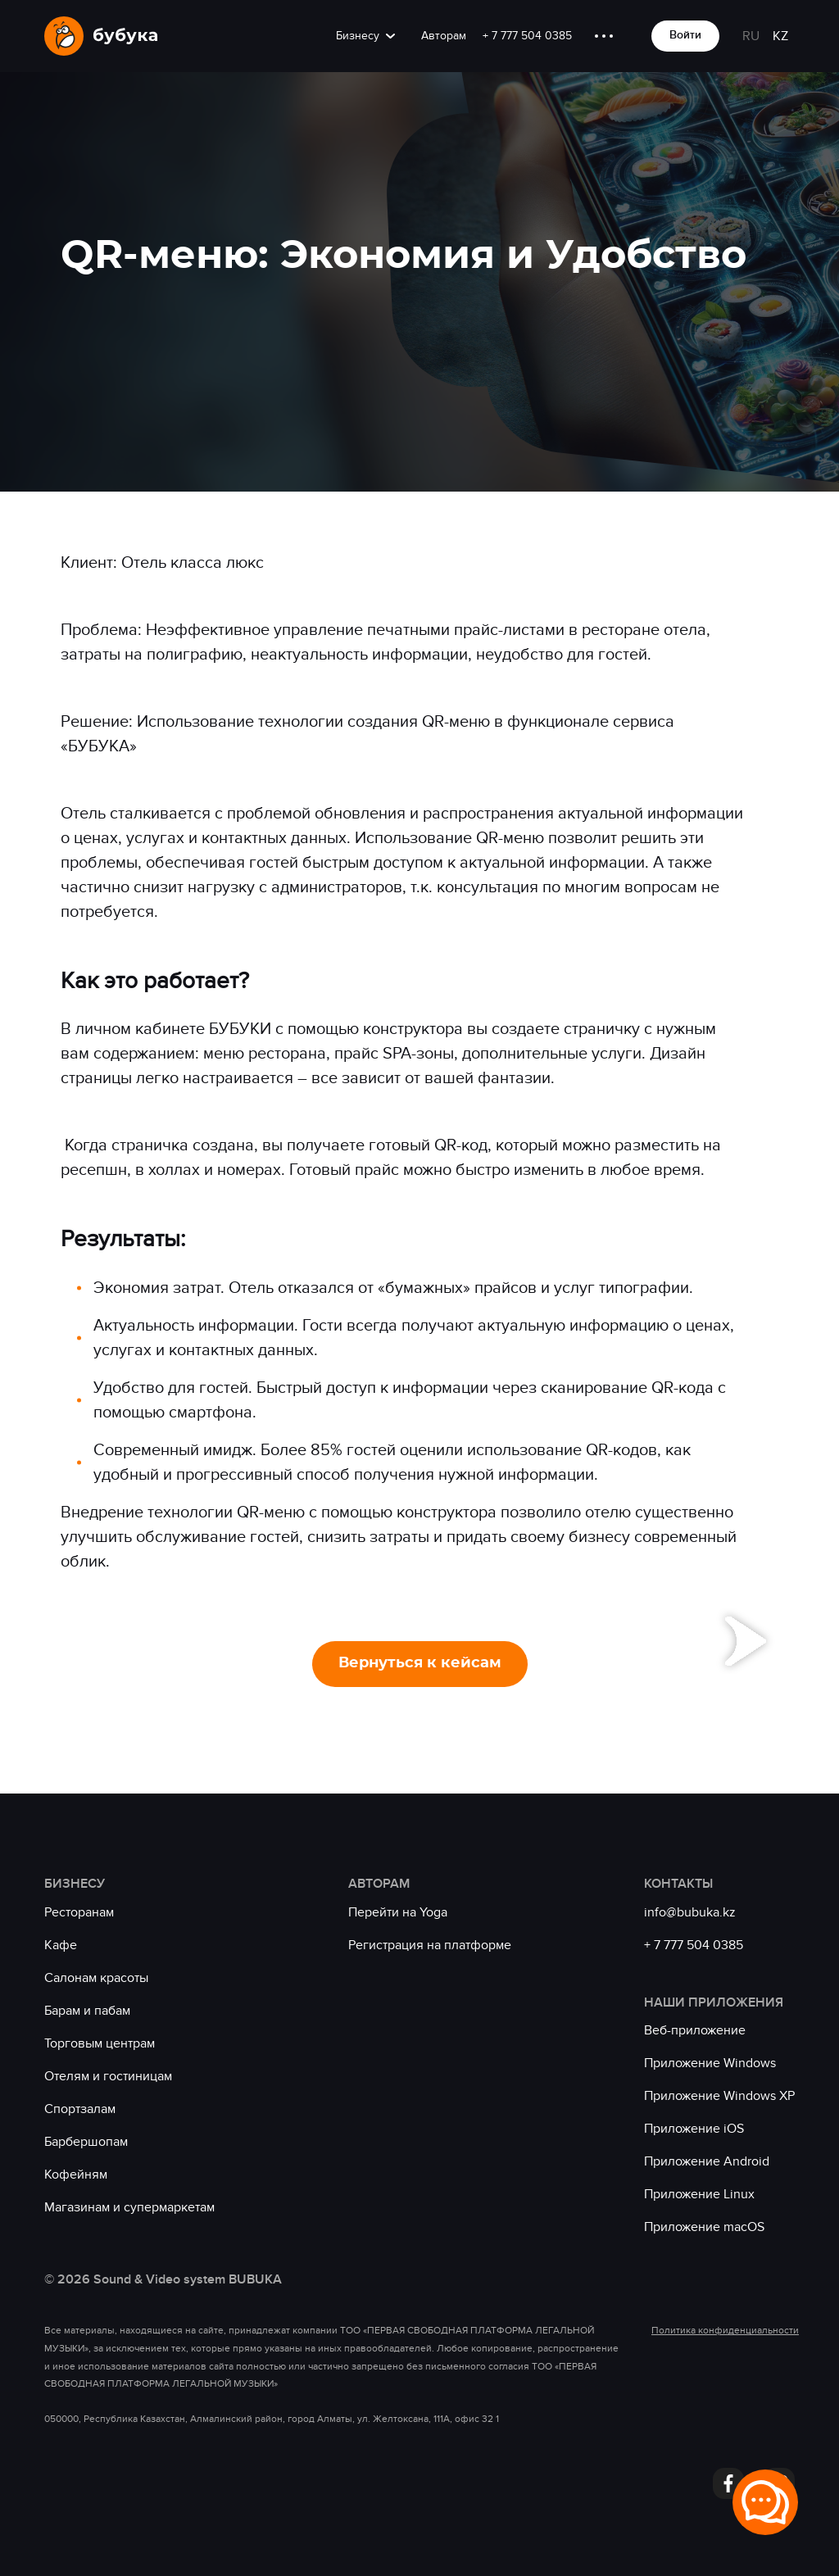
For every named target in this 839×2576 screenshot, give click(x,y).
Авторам (443, 36)
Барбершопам (86, 2142)
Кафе (60, 1945)
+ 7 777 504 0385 (527, 36)
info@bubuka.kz (690, 1912)
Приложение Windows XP (719, 2096)
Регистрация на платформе (429, 1945)
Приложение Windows (710, 2063)
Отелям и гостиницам (108, 2076)
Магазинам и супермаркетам (129, 2207)
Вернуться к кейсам (419, 1663)
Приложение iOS (694, 2128)
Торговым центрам (99, 2043)
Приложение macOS (704, 2227)
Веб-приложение (695, 2030)
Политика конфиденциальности (723, 2330)
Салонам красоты (96, 1978)
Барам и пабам (87, 2010)
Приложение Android (706, 2161)
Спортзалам (80, 2109)
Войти (685, 35)
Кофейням (75, 2174)
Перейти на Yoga (397, 1912)
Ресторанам (79, 1912)
